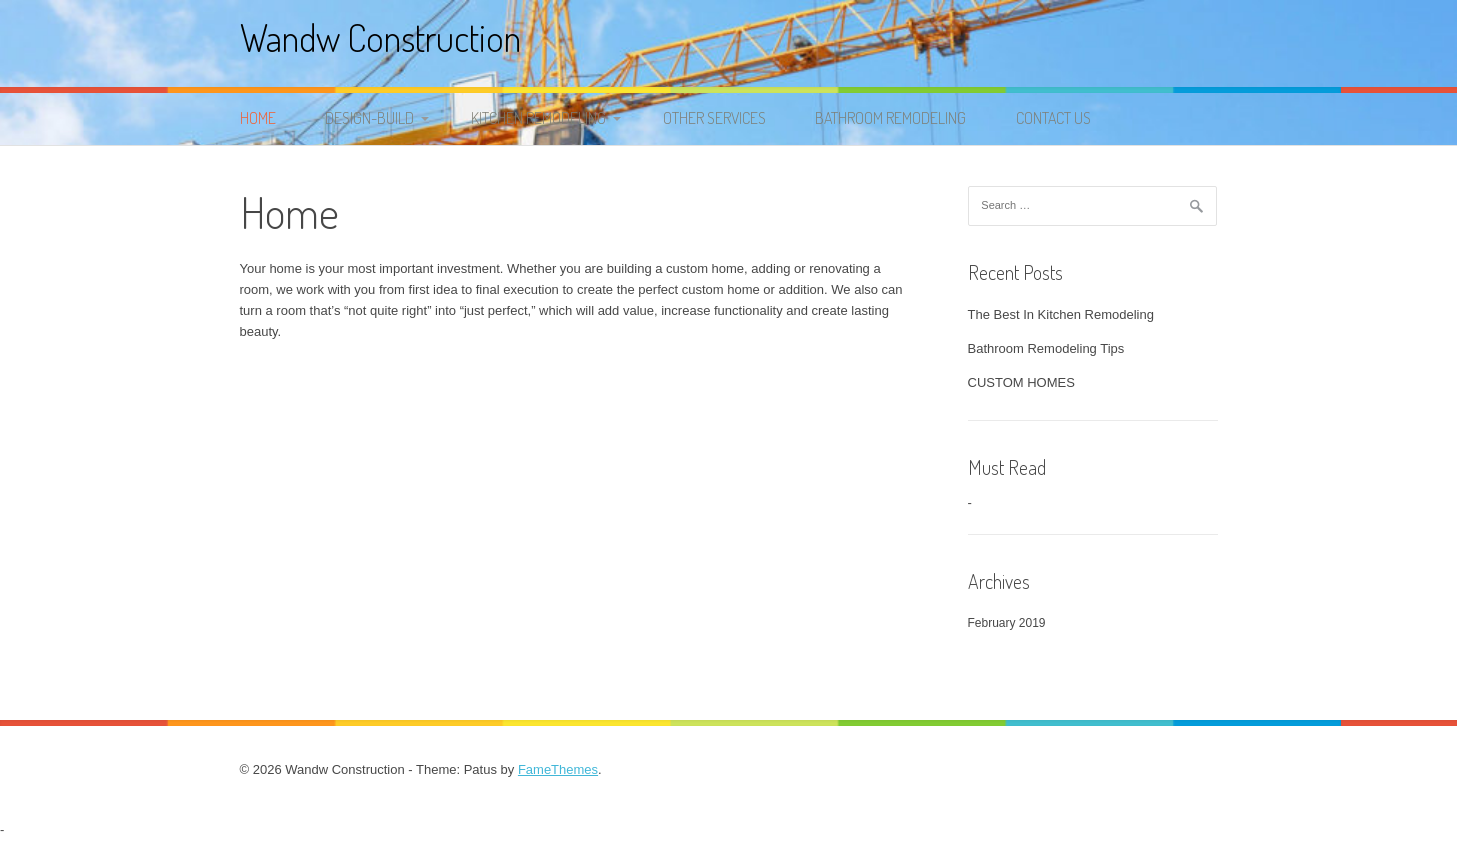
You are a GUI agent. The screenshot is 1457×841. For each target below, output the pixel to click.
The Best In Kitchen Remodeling (1061, 314)
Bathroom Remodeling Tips (1046, 348)
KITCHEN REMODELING (538, 118)
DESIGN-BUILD (369, 118)
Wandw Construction (380, 37)
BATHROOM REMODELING (890, 118)
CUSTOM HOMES (1021, 382)
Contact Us (1053, 118)
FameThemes (558, 769)
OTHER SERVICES (714, 118)
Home (258, 118)
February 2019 (1007, 623)
